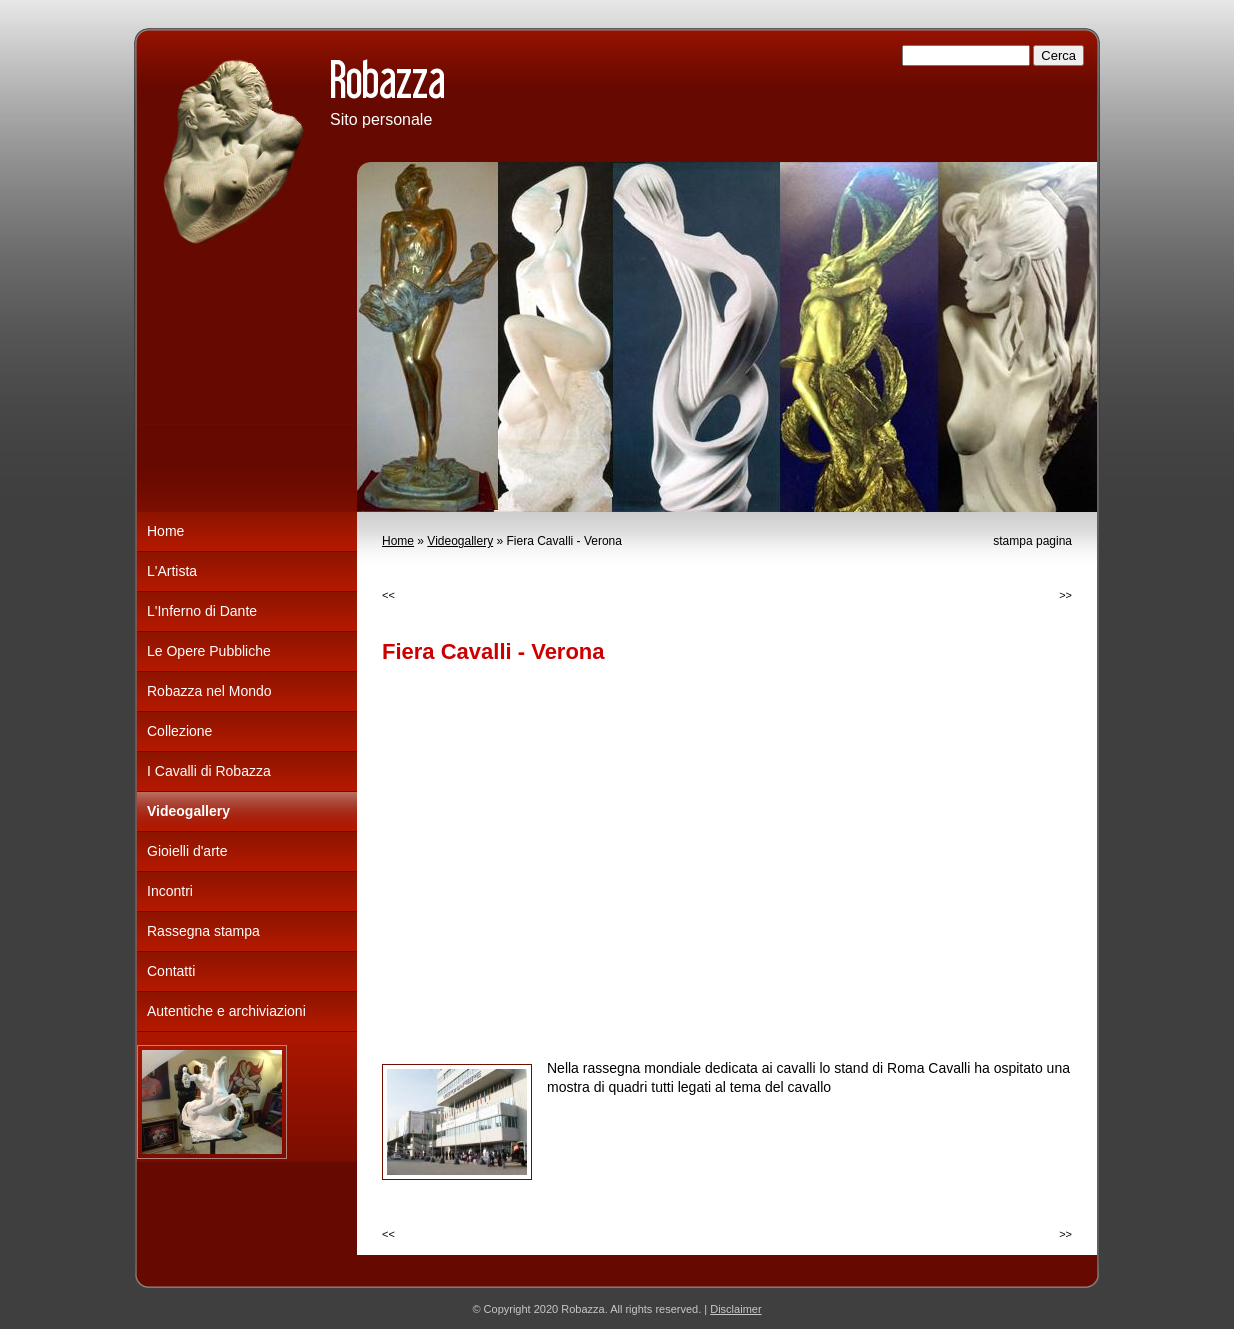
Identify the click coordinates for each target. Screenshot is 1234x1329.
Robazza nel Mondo (209, 691)
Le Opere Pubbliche (209, 651)
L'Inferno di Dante (202, 611)
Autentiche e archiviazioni (226, 1011)
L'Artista (172, 571)
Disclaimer (735, 1309)
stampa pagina (1032, 541)
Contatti (171, 971)
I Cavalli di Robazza (209, 771)
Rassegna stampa (203, 931)
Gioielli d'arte (187, 851)
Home (398, 541)
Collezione (179, 731)
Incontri (170, 891)
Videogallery (460, 541)
